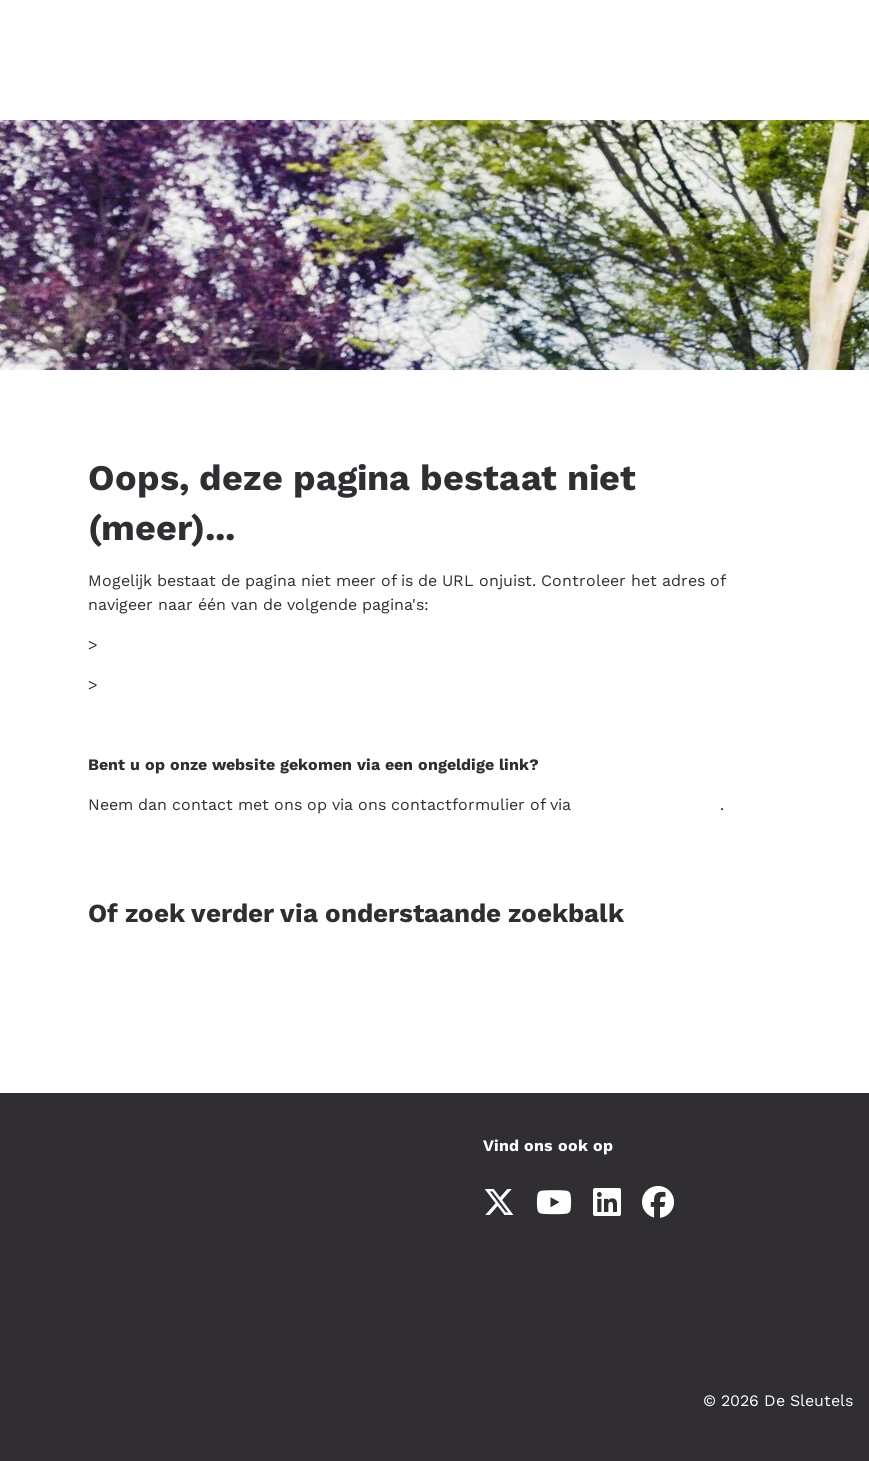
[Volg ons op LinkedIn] (607, 1203)
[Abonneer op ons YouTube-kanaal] (554, 1203)
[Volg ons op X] (499, 1203)
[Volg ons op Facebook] (658, 1203)
